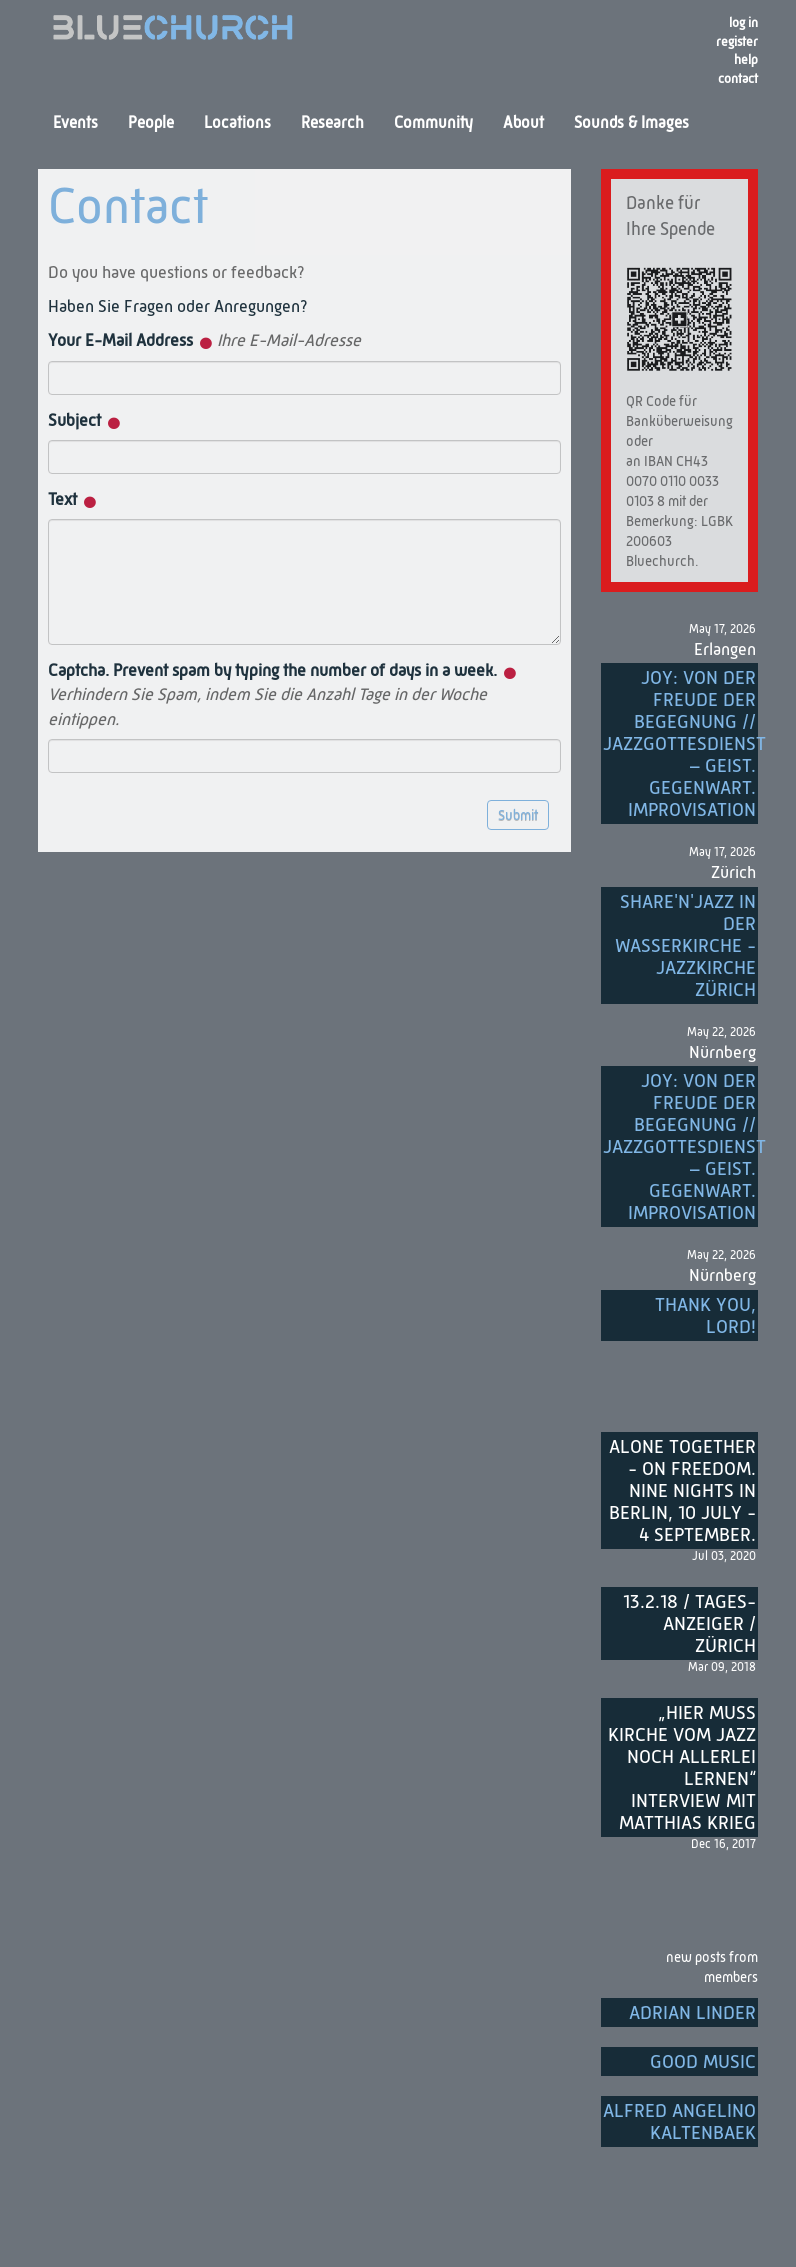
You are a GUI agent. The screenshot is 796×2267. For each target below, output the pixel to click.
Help (746, 60)
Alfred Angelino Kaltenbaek (679, 2122)
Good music (703, 2062)
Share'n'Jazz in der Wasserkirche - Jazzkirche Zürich (685, 946)
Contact (738, 79)
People (151, 124)
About (523, 124)
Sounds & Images (631, 124)
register (737, 42)
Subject (84, 421)
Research (332, 124)
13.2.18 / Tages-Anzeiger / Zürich (689, 1624)
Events (75, 124)
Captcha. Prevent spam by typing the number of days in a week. (282, 696)
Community (433, 124)
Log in (743, 23)
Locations (237, 124)
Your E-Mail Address (204, 341)
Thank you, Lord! (705, 1316)
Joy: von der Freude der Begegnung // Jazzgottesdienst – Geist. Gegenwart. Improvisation (681, 744)
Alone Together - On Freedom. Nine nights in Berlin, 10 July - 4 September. (682, 1491)
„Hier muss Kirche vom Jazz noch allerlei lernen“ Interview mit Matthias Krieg (682, 1768)
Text (72, 500)
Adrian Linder (692, 2013)
